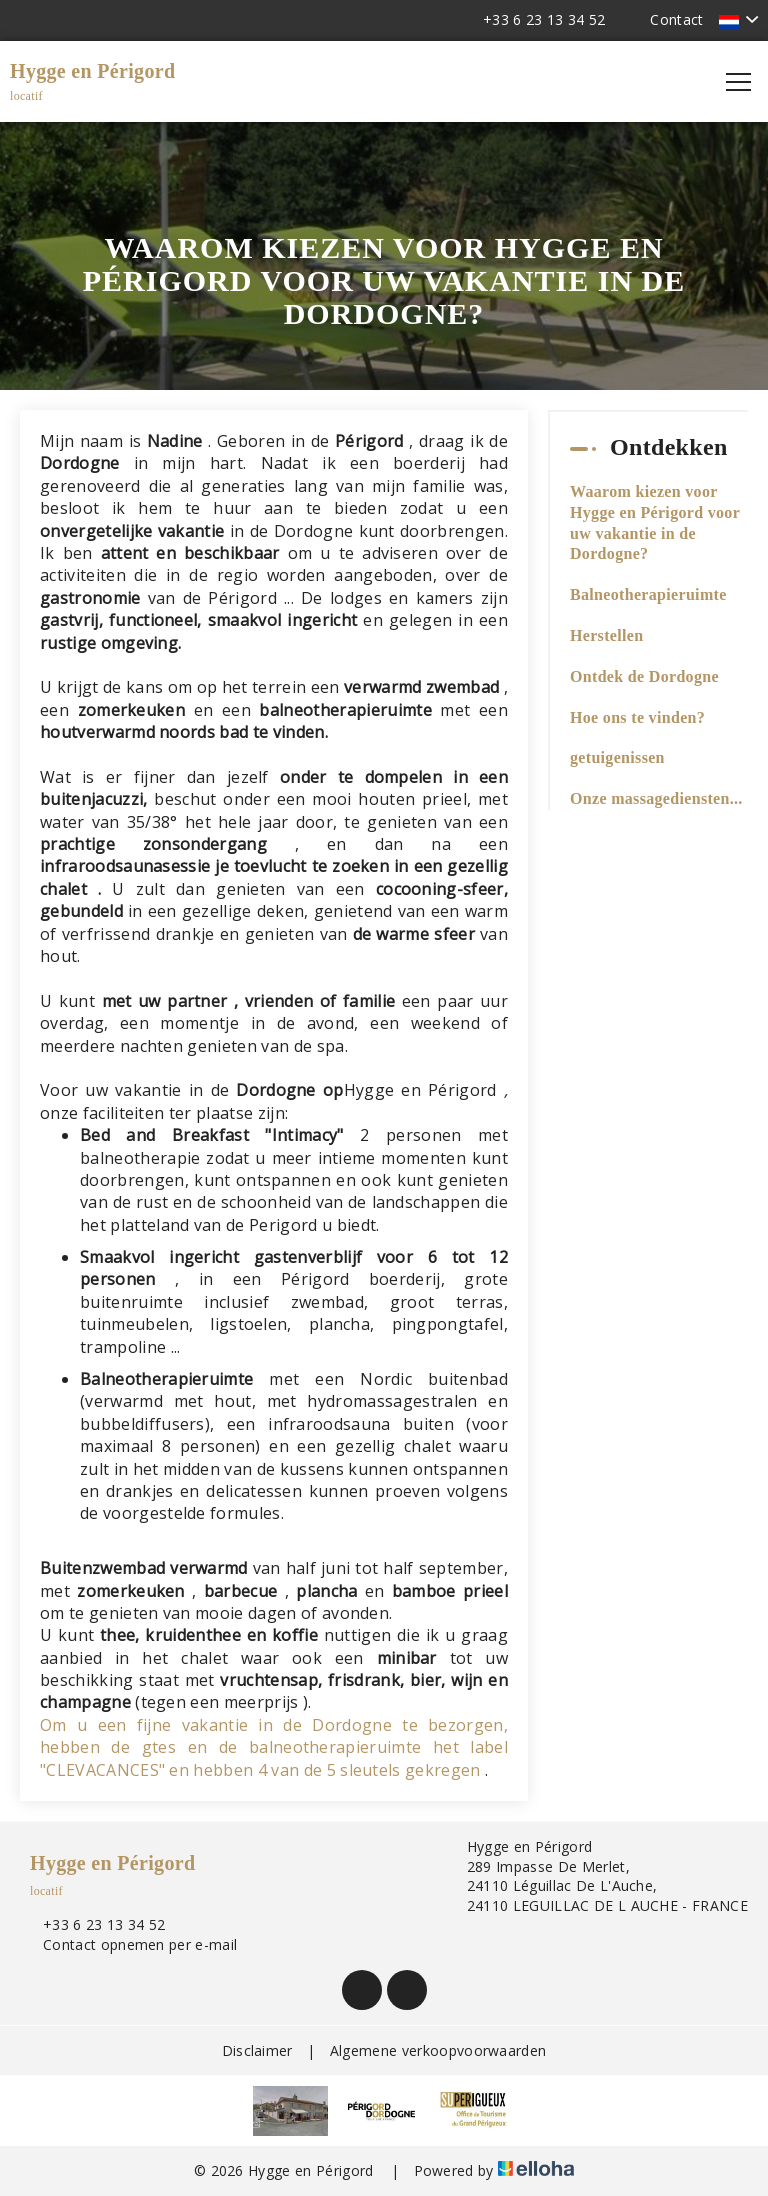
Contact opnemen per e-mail (128, 1944)
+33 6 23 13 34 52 (92, 1924)
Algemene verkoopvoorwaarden (438, 2050)
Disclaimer (257, 2050)
